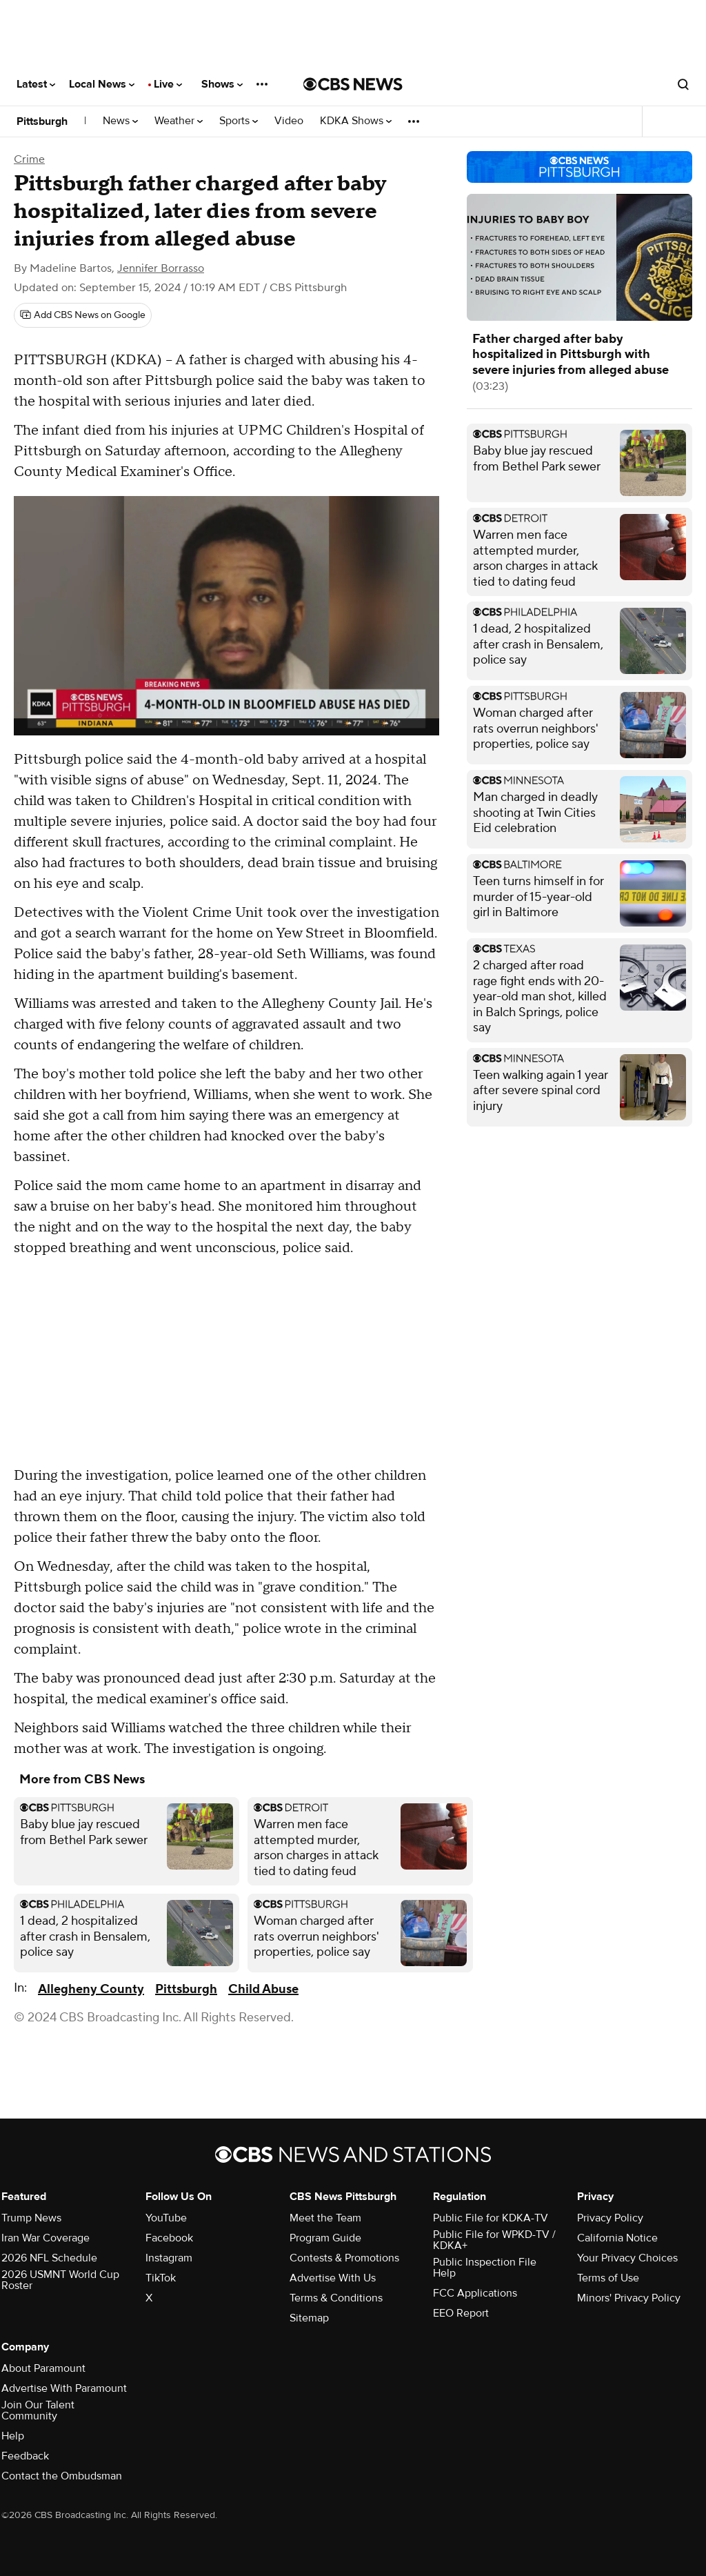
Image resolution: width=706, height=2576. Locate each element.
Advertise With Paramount (64, 2388)
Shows (222, 84)
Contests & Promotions (344, 2257)
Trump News (31, 2217)
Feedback (25, 2455)
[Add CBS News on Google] (83, 315)
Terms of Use (608, 2277)
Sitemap (309, 2318)
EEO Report (461, 2313)
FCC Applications (475, 2293)
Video (288, 121)
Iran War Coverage (45, 2237)
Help (12, 2435)
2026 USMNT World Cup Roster (60, 2280)
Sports (238, 121)
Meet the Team (325, 2217)
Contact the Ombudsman (61, 2475)
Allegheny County (91, 1989)
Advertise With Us (333, 2277)
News (120, 121)
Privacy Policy (610, 2217)
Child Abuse (263, 1989)
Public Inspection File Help (484, 2268)
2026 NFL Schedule (49, 2257)
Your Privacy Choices (627, 2257)
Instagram (168, 2257)
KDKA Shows (356, 121)
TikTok (160, 2277)
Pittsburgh (42, 121)
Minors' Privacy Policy (628, 2297)
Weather (178, 121)
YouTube (166, 2217)
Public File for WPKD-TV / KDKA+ (494, 2240)
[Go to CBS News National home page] (353, 84)
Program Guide (325, 2237)
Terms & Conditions (336, 2297)
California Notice (617, 2237)
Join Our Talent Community (37, 2410)
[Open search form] (683, 84)
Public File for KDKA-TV (490, 2217)
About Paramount (43, 2368)
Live (168, 84)
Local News (101, 84)
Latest (36, 84)
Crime (29, 159)
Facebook (169, 2237)
